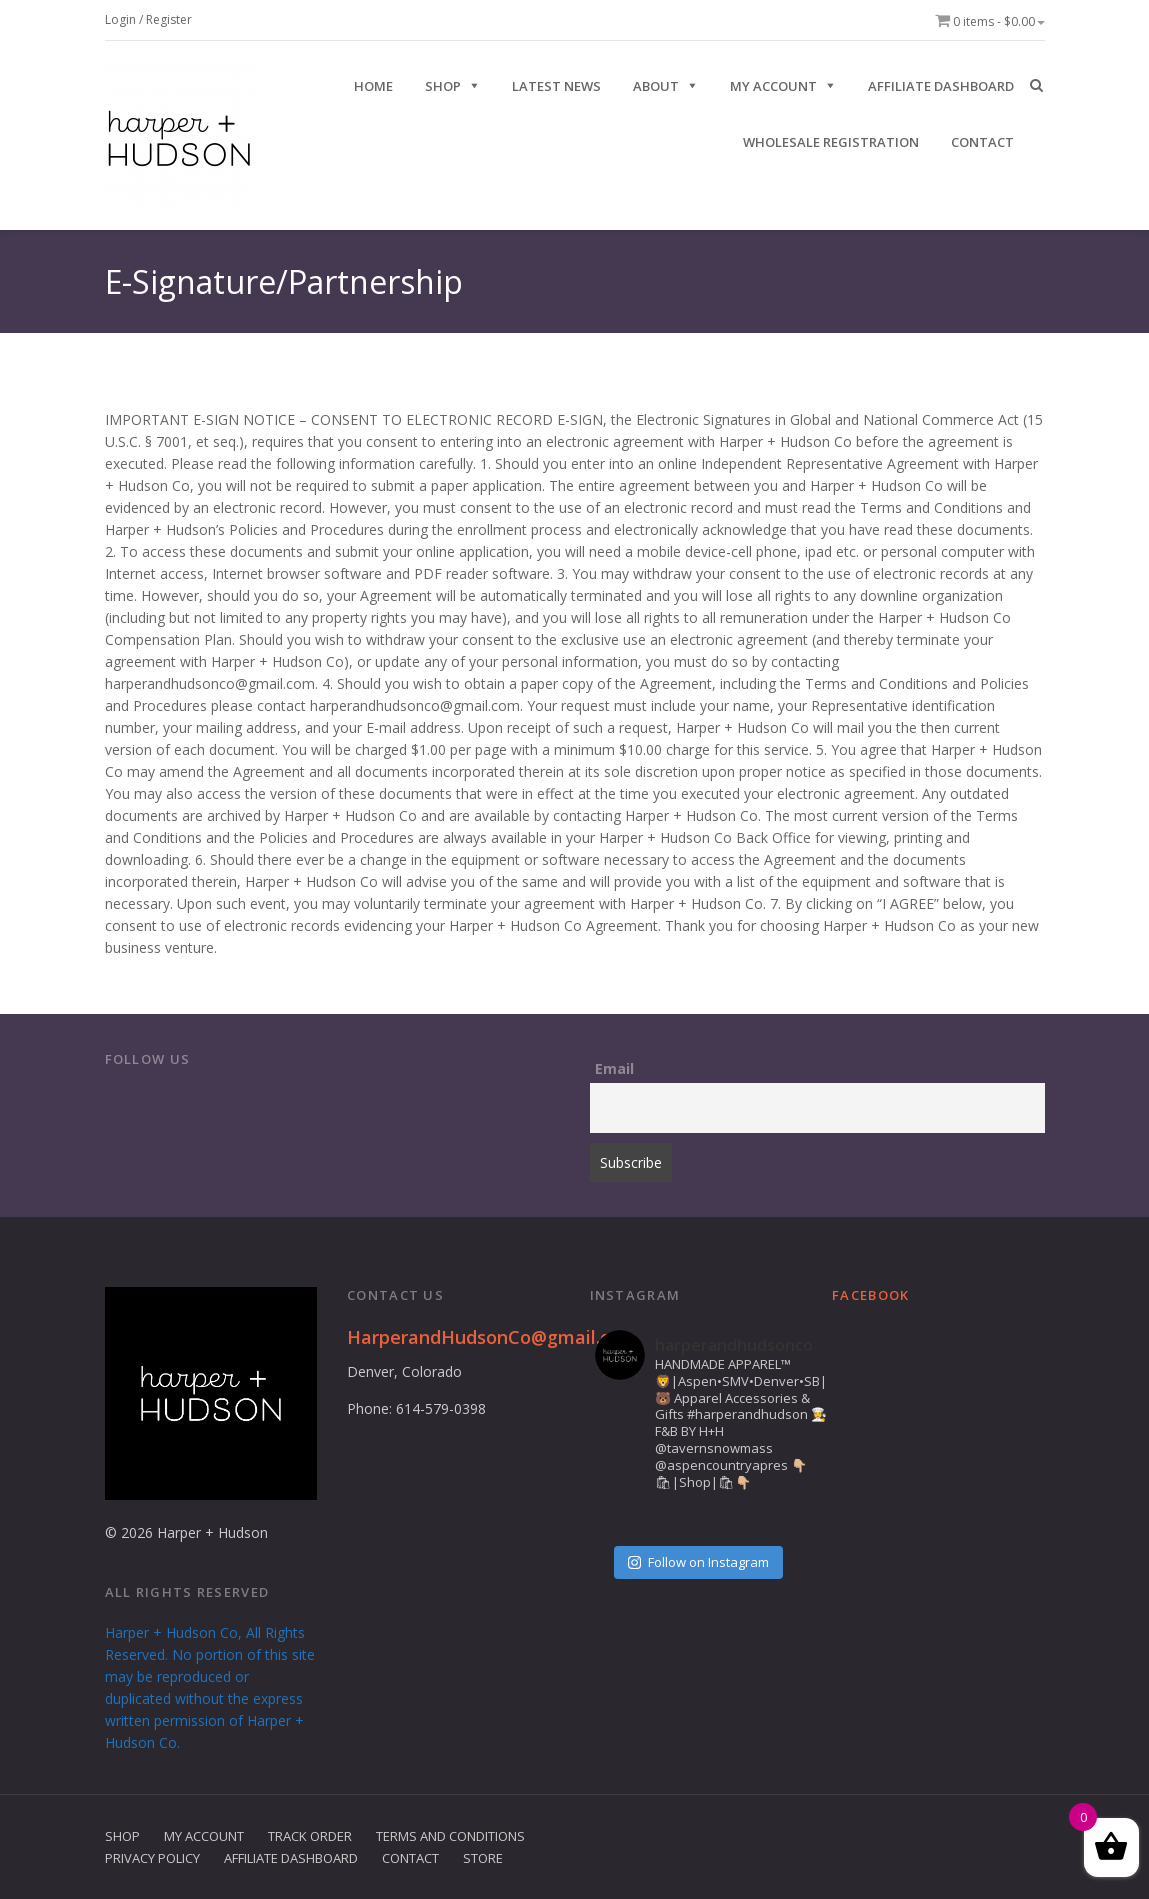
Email (614, 1068)
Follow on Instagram (698, 1562)
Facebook (870, 1295)
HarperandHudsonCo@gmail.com (492, 1337)
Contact (410, 1858)
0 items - (990, 21)
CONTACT (982, 142)
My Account (773, 86)
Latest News (556, 86)
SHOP (443, 86)
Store (483, 1858)
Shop (122, 1836)
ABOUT (656, 86)
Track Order (310, 1836)
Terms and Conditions (450, 1836)
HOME (373, 86)
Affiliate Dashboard (941, 86)
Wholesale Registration (831, 142)
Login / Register (148, 19)
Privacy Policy (152, 1858)
